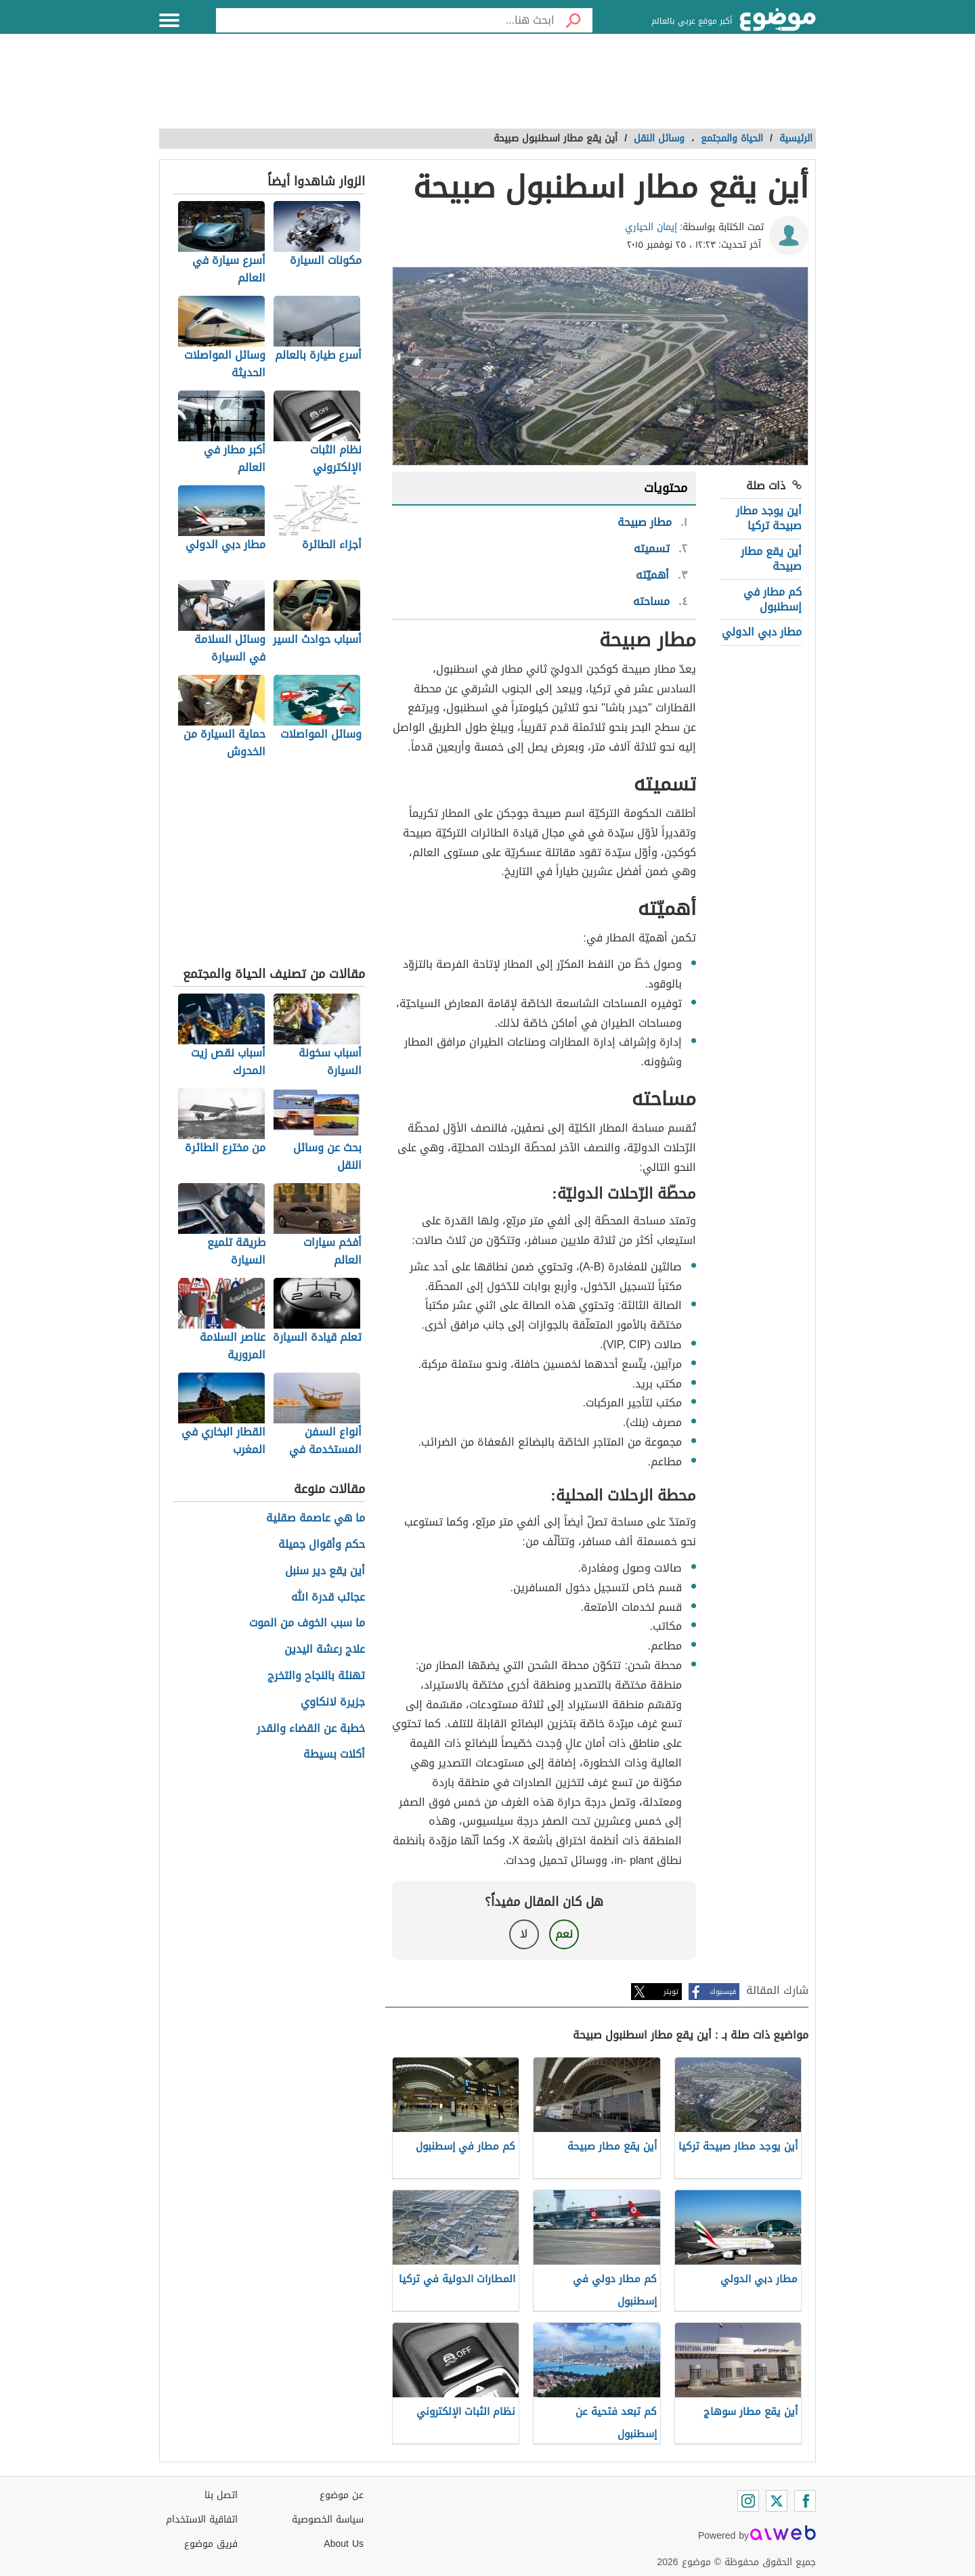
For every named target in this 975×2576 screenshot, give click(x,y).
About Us (344, 2544)
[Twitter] (776, 2501)
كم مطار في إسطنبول (772, 599)
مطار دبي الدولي (762, 631)
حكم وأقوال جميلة (321, 1545)
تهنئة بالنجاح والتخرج (316, 1676)
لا (523, 1934)
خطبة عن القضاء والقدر (311, 1729)
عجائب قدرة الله (328, 1597)
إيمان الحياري (651, 227)
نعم (564, 1934)
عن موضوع (342, 2495)
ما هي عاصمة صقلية (315, 1518)
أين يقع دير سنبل (325, 1571)
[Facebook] (805, 2501)
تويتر (671, 1991)
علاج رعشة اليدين (324, 1650)
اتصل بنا (221, 2495)
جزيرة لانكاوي (333, 1702)
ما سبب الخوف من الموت (307, 1623)
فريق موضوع (211, 2544)
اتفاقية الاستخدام (202, 2519)
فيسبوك (723, 1991)
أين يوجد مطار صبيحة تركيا (769, 518)
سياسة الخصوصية (328, 2519)
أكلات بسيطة (334, 1754)
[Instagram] (748, 2501)
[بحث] (573, 20)
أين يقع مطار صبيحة (771, 559)
